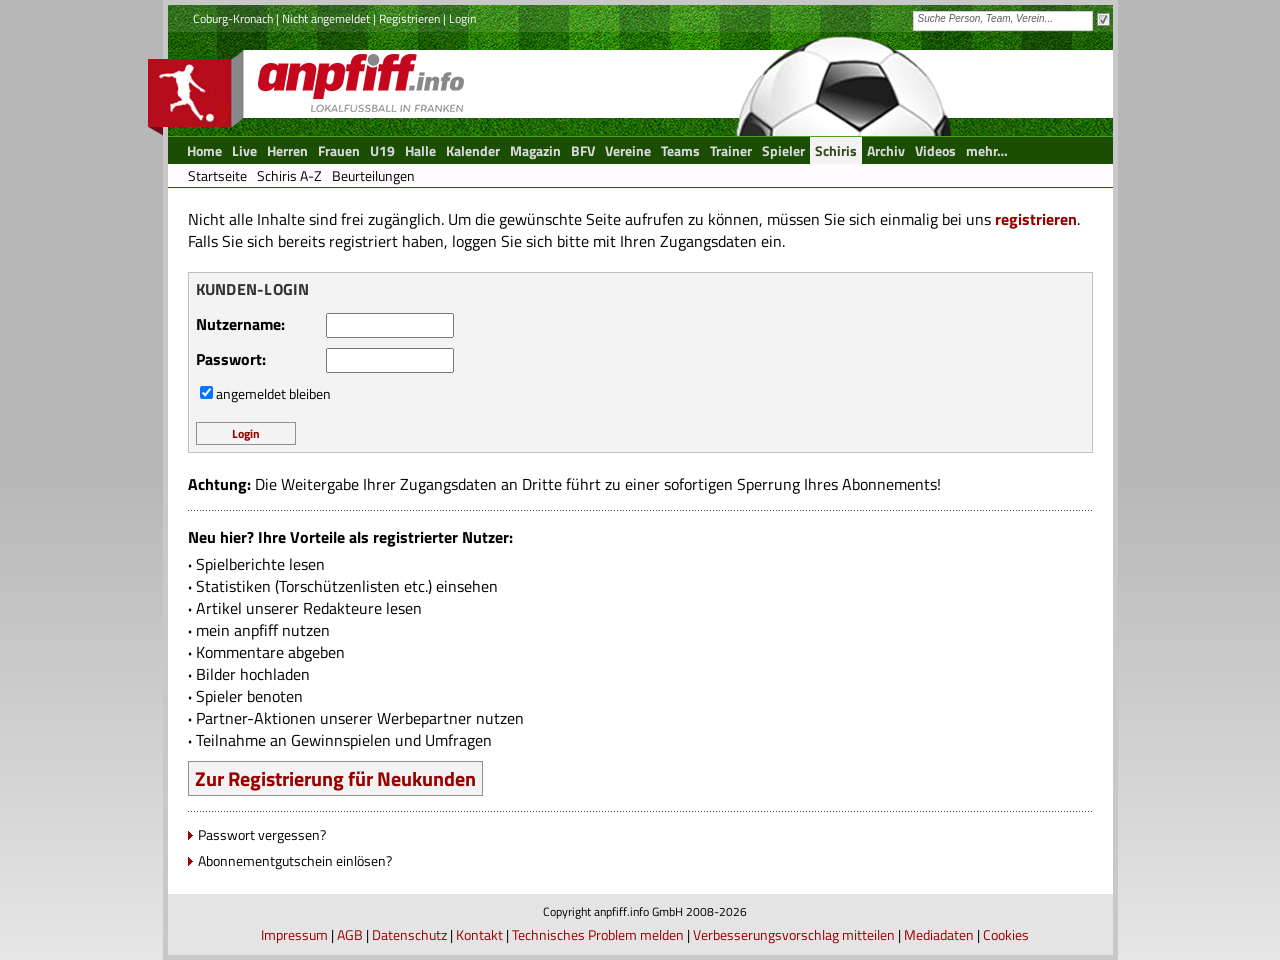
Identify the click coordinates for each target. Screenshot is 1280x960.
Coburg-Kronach (233, 18)
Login (462, 18)
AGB (350, 934)
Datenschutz (409, 934)
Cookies (1006, 934)
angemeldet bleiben (273, 393)
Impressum (294, 934)
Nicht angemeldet (326, 18)
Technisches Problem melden (598, 934)
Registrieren (409, 18)
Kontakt (479, 934)
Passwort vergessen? (262, 834)
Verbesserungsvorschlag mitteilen (794, 934)
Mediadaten (939, 934)
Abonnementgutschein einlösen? (295, 860)
